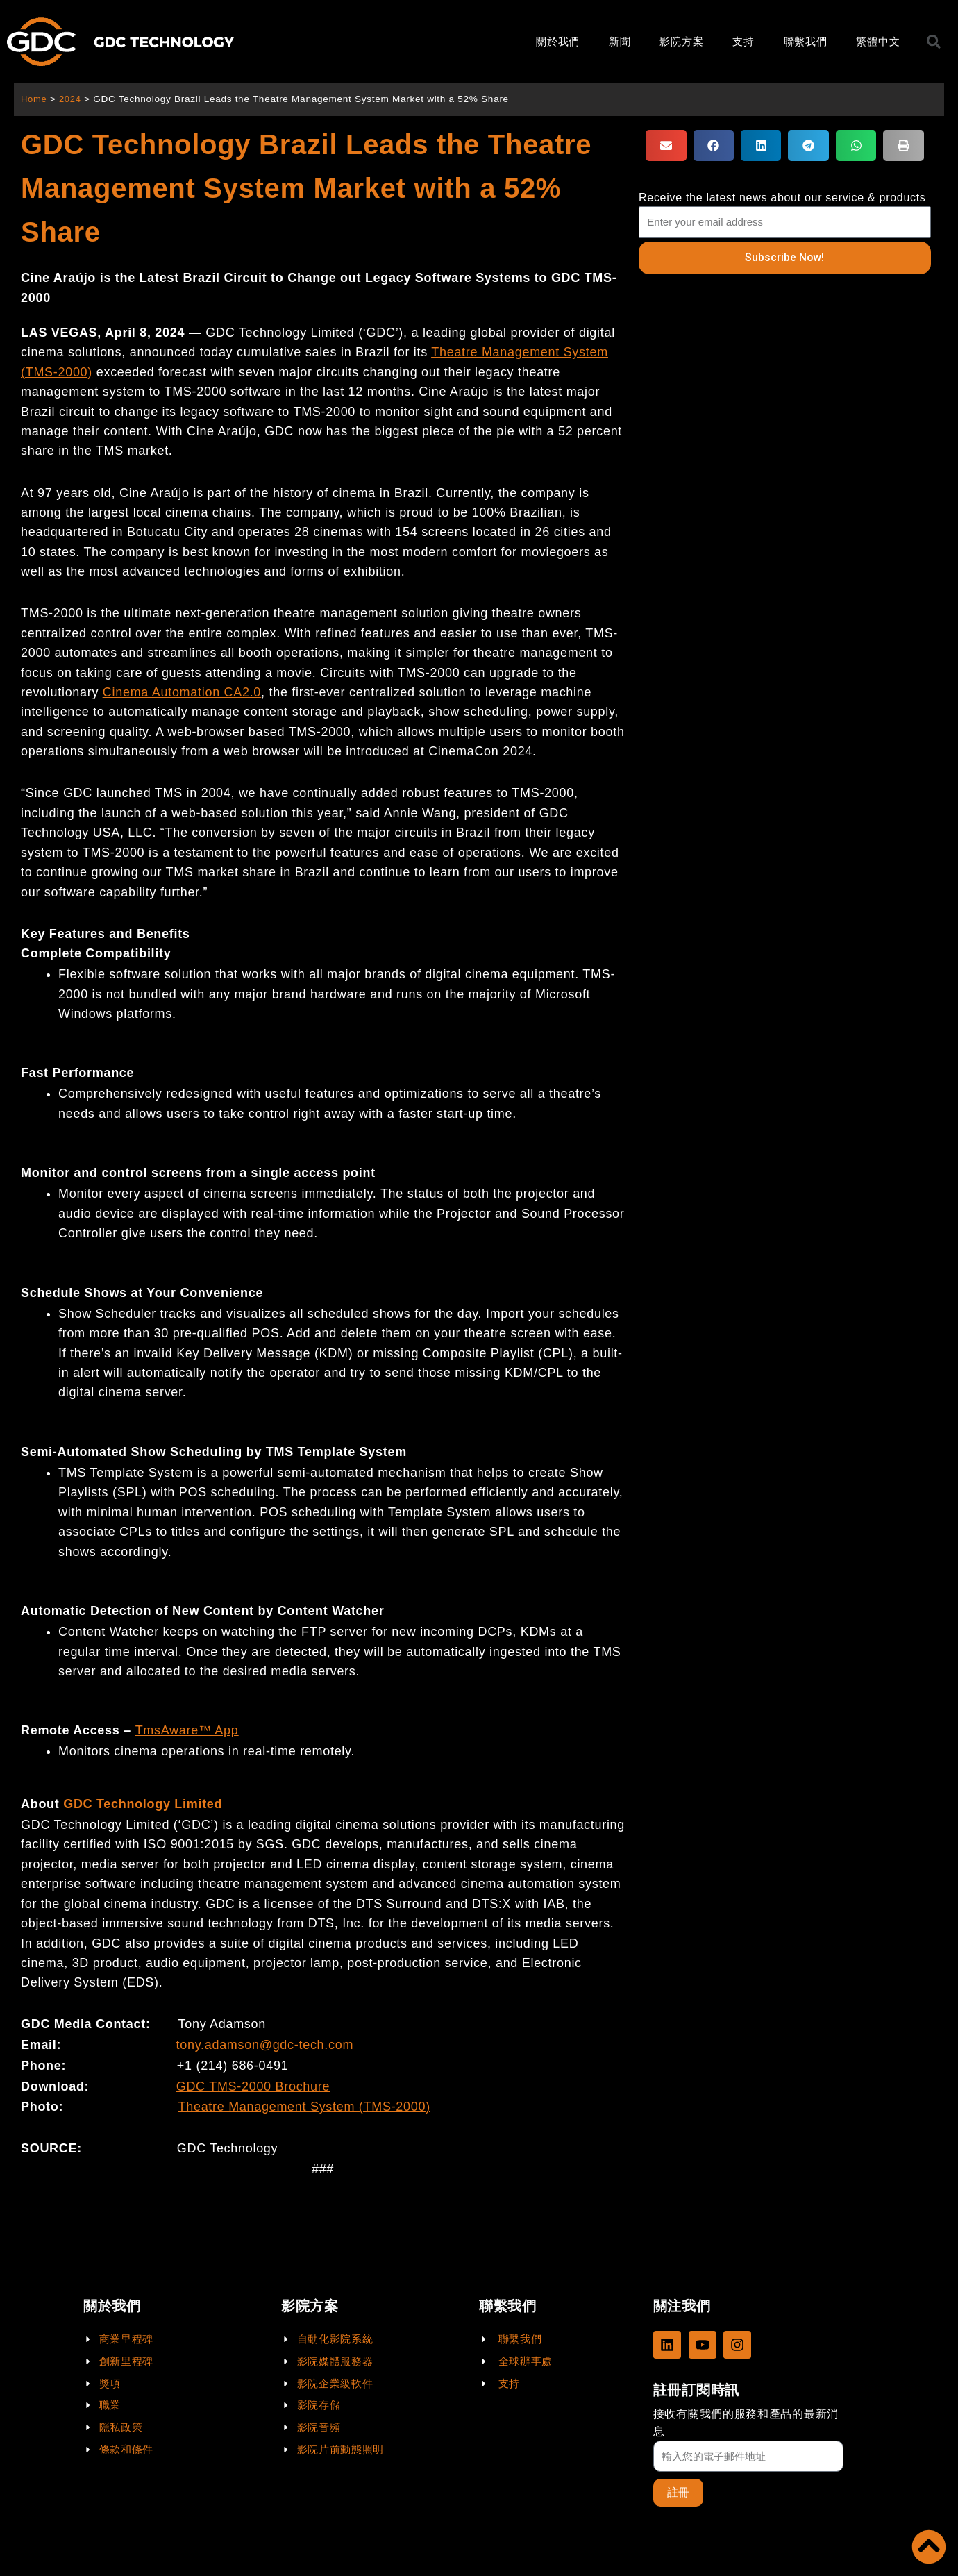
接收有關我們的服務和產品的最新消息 (746, 2421)
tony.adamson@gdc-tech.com (265, 2045)
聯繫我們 (805, 41)
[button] (666, 145)
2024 (71, 99)
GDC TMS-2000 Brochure (253, 2086)
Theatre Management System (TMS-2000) (304, 2107)
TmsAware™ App (187, 1730)
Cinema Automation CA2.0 (182, 692)
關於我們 (558, 41)
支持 (743, 41)
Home (34, 99)
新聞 (619, 41)
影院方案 (681, 41)
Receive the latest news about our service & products (782, 197)
